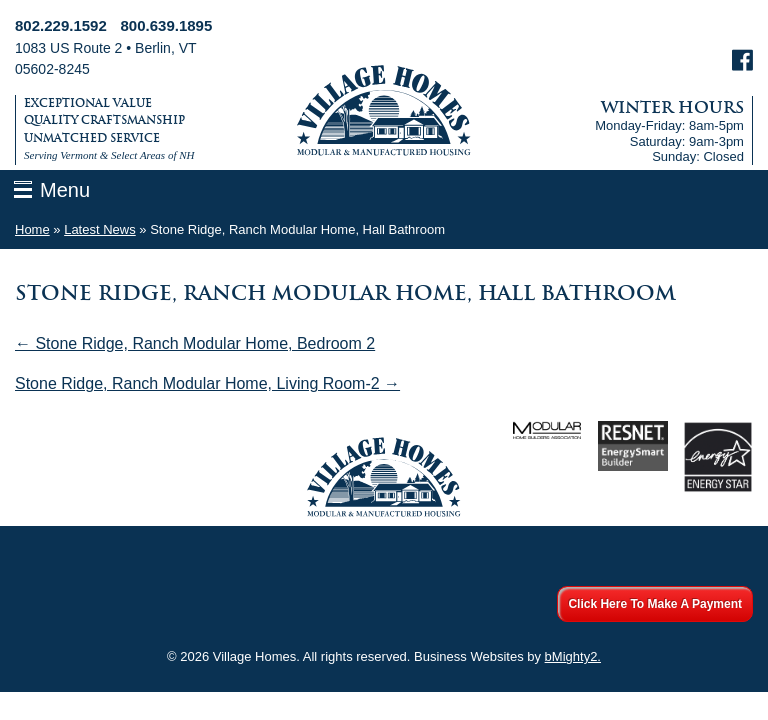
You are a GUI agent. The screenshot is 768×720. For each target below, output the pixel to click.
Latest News (100, 229)
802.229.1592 (61, 25)
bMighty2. (573, 656)
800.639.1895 (167, 25)
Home (32, 229)
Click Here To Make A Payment (655, 604)
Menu (65, 190)
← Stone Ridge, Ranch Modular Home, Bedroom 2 (195, 343)
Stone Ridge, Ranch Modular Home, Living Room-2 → (207, 383)
